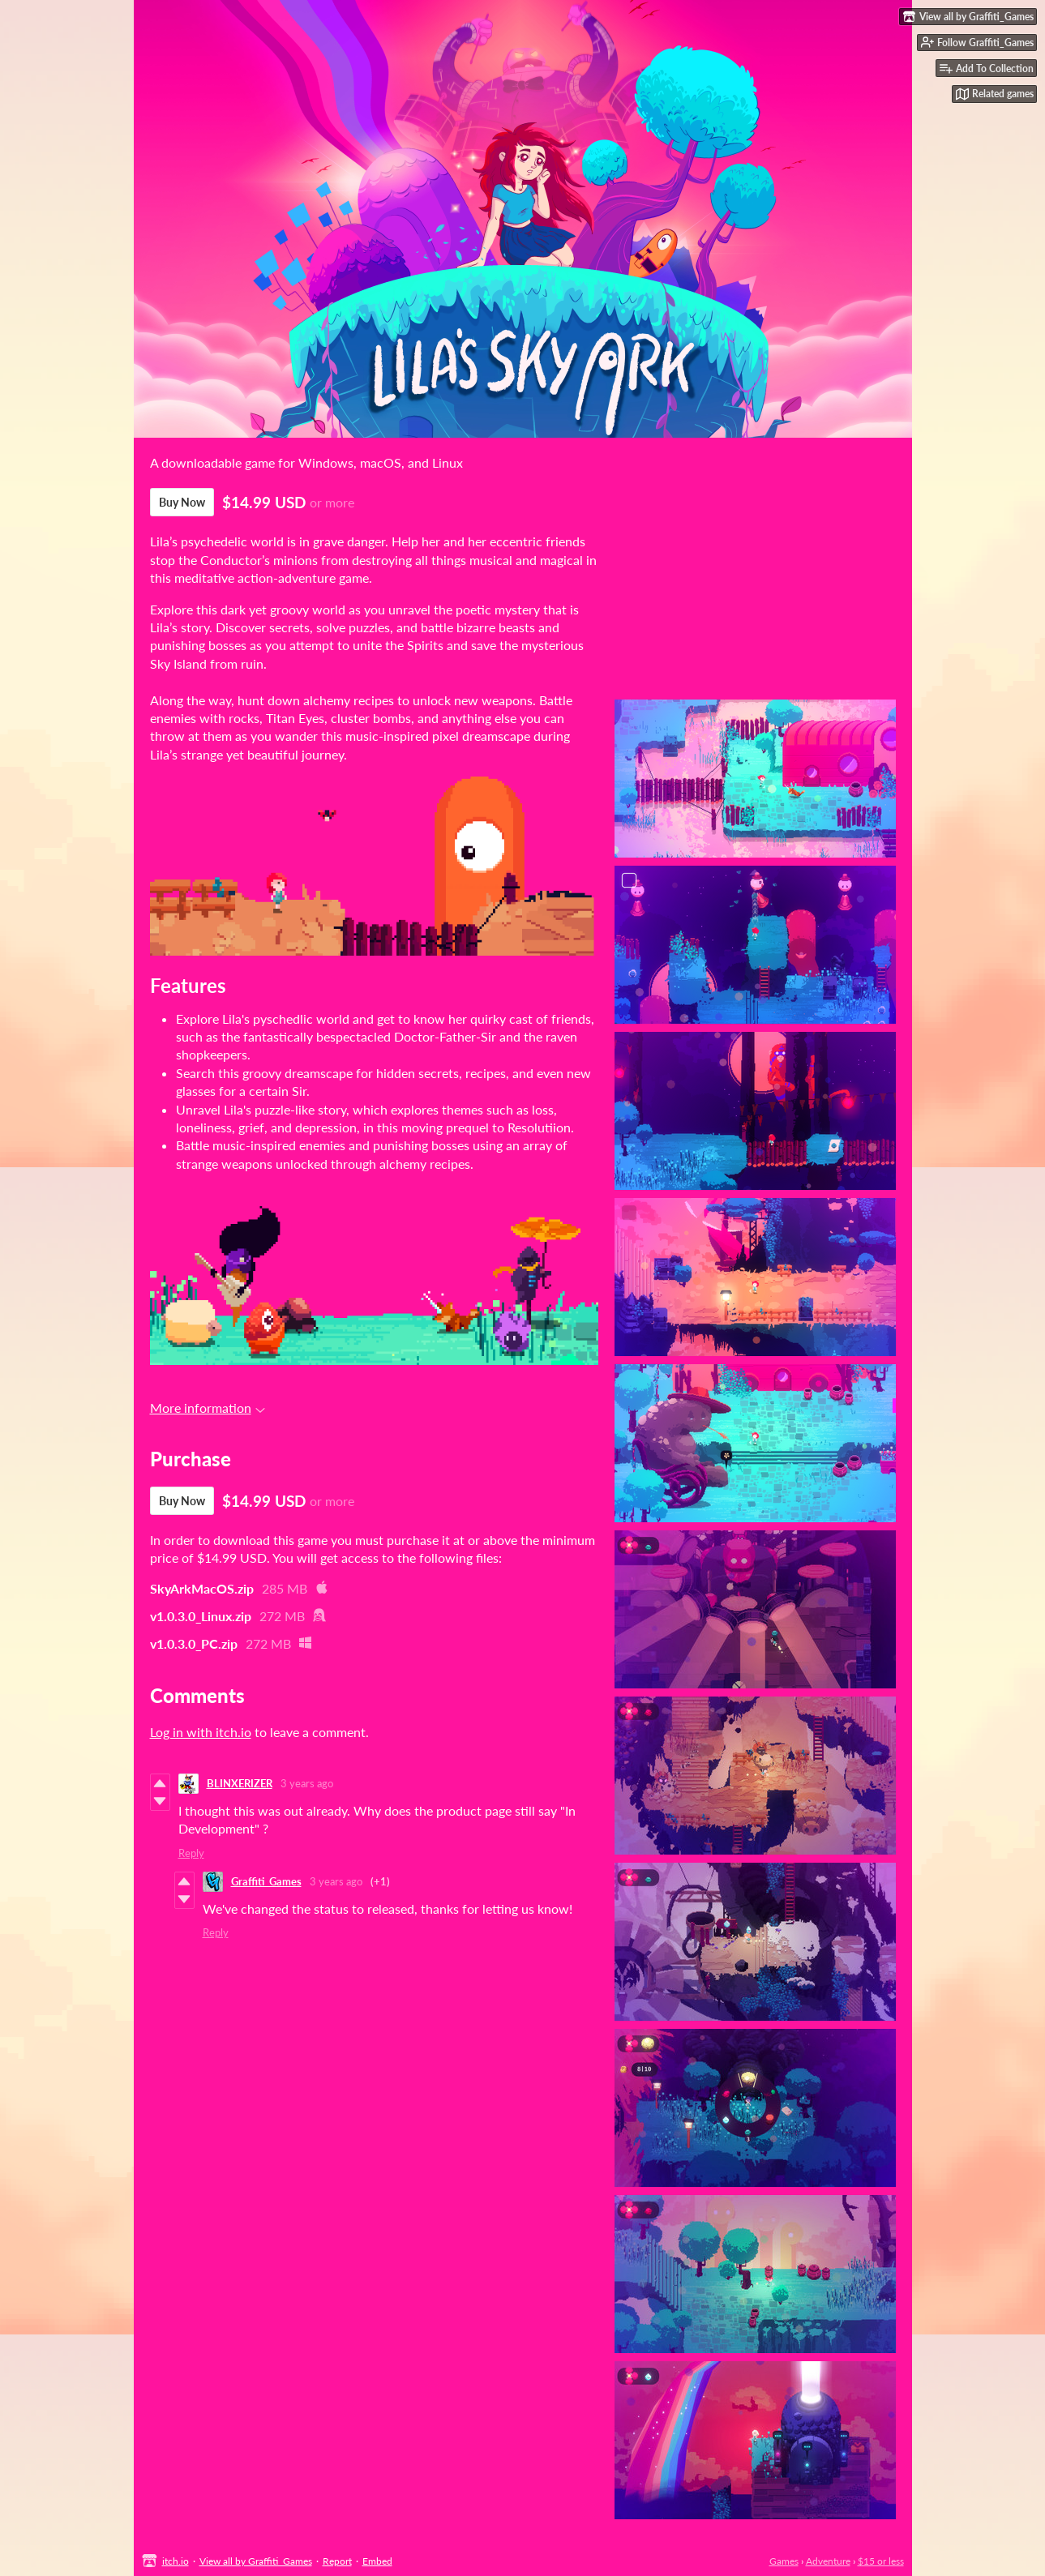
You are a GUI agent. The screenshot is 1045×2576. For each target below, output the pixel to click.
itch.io (175, 2561)
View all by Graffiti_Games (255, 2561)
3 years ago (307, 1783)
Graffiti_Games (266, 1881)
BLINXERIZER (239, 1783)
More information (207, 1407)
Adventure (828, 2561)
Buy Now (182, 502)
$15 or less (881, 2561)
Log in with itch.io (200, 1731)
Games (784, 2561)
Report (337, 2561)
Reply (191, 1852)
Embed (377, 2561)
